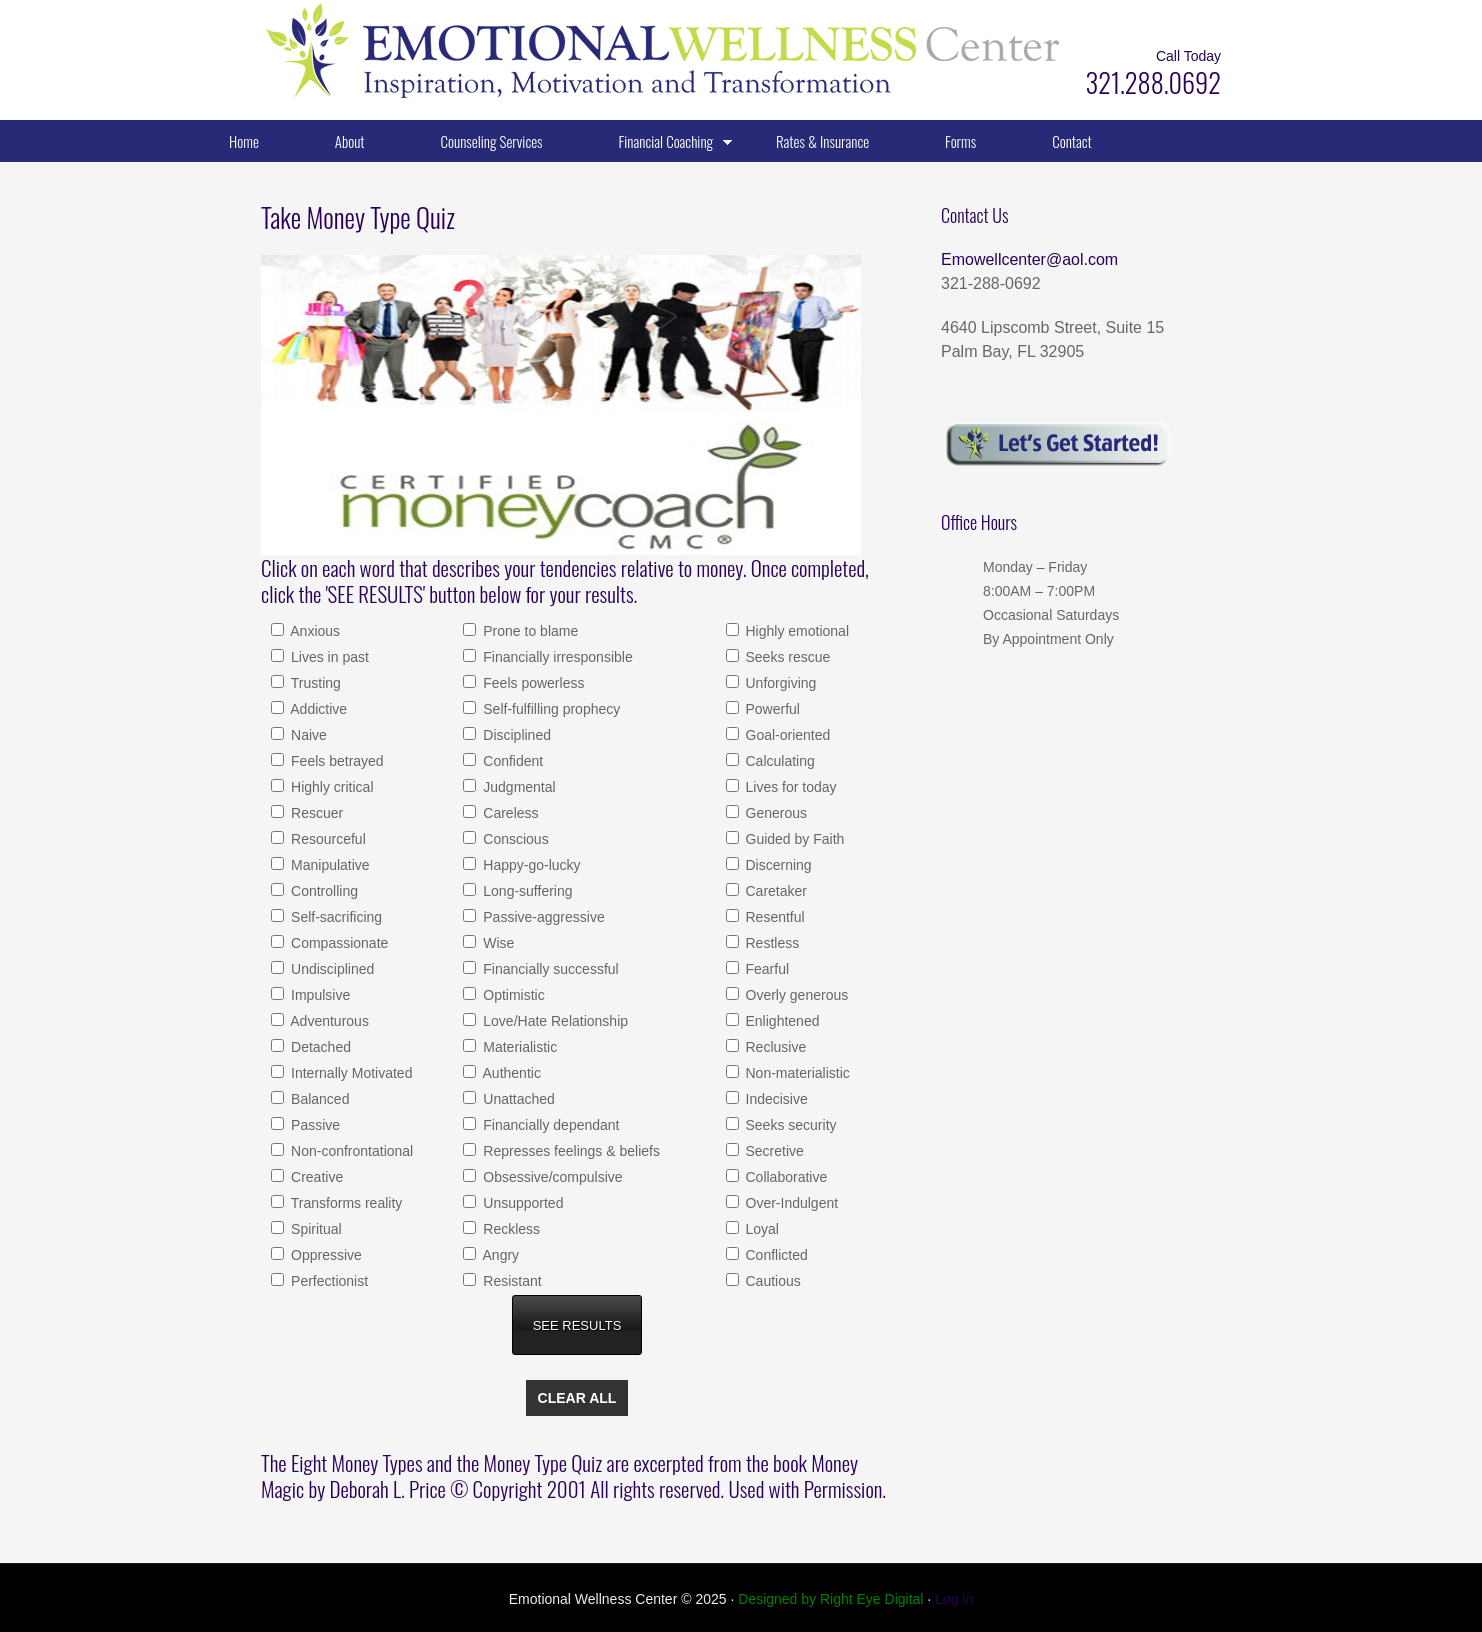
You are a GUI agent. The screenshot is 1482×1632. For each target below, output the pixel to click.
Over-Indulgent (790, 1203)
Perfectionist (327, 1281)
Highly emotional (795, 631)
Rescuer (315, 813)
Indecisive (775, 1099)
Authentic (510, 1073)
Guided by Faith (793, 839)
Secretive (773, 1151)
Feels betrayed (335, 761)
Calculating (778, 761)
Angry (499, 1255)
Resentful (773, 917)
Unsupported (521, 1203)
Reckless (509, 1229)
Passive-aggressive (541, 917)
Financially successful (548, 969)
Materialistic (518, 1047)
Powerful (771, 709)
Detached (319, 1047)
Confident (511, 761)
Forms (960, 141)
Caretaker (774, 891)
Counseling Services (492, 141)
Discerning (777, 865)
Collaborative (785, 1177)
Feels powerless (531, 683)
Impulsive (318, 995)
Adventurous (328, 1021)
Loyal (760, 1229)
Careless (508, 813)
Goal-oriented (786, 735)
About (350, 141)
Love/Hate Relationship (553, 1021)
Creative (315, 1177)
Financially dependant (549, 1125)
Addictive (317, 709)
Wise (496, 943)
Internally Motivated (349, 1073)
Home (244, 141)
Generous (774, 813)
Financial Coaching (660, 145)
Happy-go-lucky (529, 865)
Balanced (318, 1099)
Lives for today (789, 787)
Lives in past (328, 657)
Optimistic (511, 995)
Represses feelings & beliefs (569, 1151)
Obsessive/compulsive (550, 1177)
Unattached (517, 1099)
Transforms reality (344, 1203)
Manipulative (328, 865)
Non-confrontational (350, 1151)
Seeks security (789, 1125)
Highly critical (330, 787)
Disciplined (515, 735)
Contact (1072, 141)
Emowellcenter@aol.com (1029, 259)
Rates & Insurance (822, 141)
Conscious (513, 839)
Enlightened (781, 1021)
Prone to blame (528, 631)
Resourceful (326, 839)
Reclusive (774, 1047)
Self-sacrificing (334, 917)
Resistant (510, 1281)
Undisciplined (330, 969)
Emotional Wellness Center (461, 50)
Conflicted (775, 1255)
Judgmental (517, 787)
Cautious (771, 1281)
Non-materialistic (796, 1073)
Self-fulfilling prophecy (549, 709)
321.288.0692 (1153, 82)
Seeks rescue (786, 657)
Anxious (313, 631)
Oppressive (324, 1255)
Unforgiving (779, 683)
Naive (307, 735)
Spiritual (314, 1229)
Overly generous (795, 995)
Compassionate (337, 943)
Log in (954, 1599)
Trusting (314, 683)
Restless (771, 943)
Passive (313, 1125)
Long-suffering (525, 891)
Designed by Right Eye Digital (832, 1599)
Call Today (1188, 56)
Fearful (765, 969)
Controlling (322, 891)
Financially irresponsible (555, 657)
